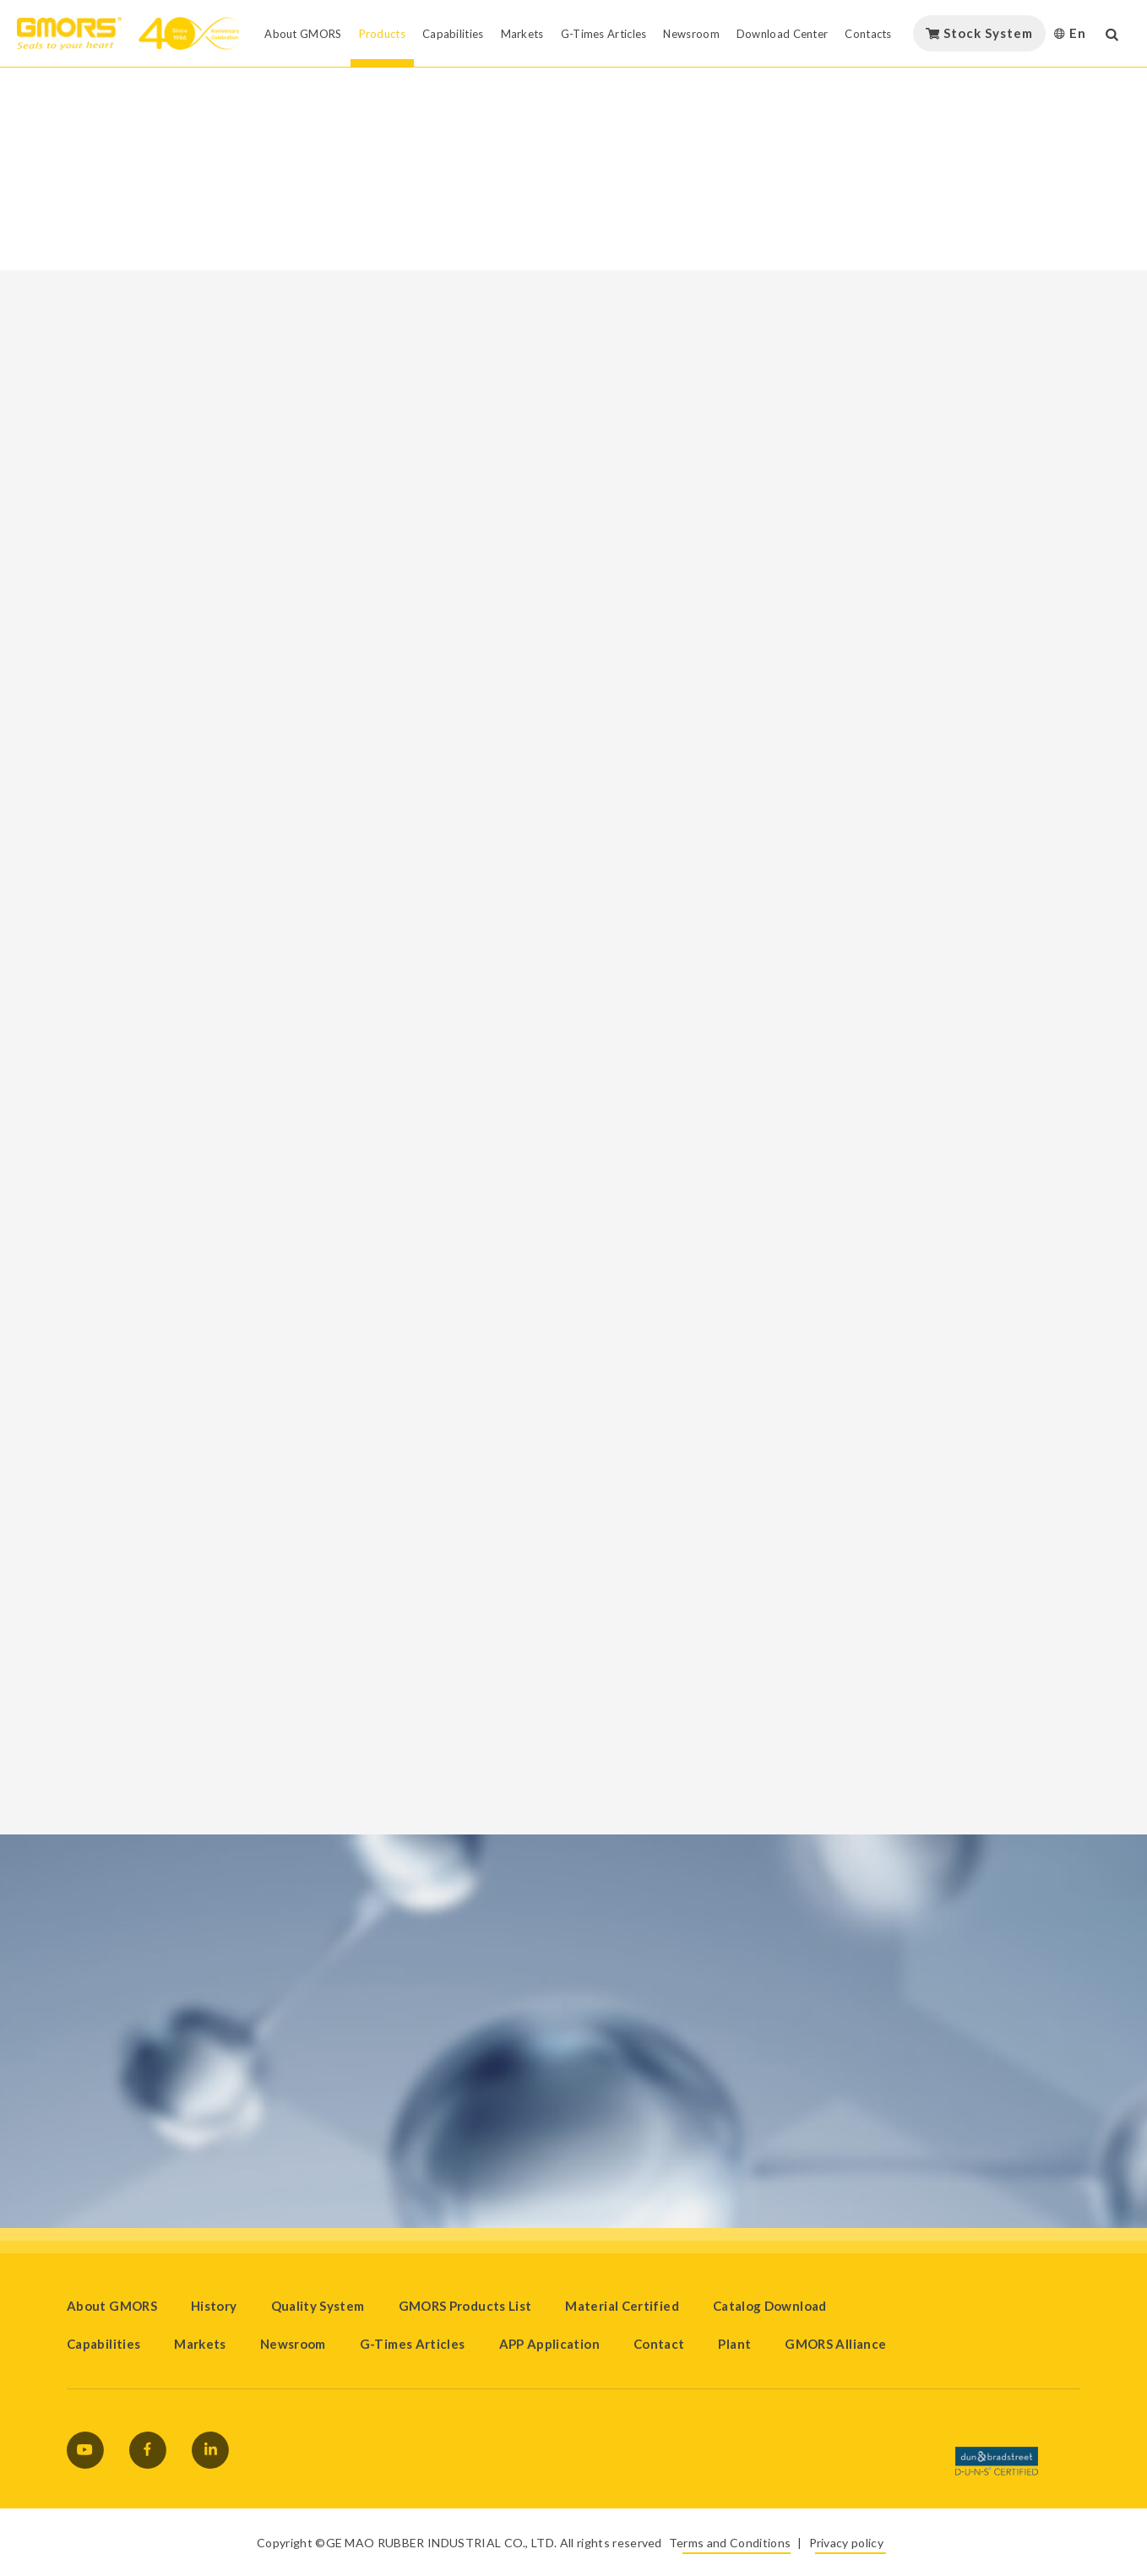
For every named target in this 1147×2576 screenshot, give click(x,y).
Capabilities (103, 2343)
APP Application (549, 2343)
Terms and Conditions (730, 2542)
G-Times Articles (412, 2343)
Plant (734, 2343)
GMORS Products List (465, 2305)
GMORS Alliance (835, 2343)
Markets (200, 2343)
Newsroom (293, 2343)
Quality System (318, 2305)
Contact (659, 2343)
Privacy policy (846, 2542)
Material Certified (621, 2305)
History (214, 2305)
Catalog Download (770, 2305)
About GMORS (112, 2305)
